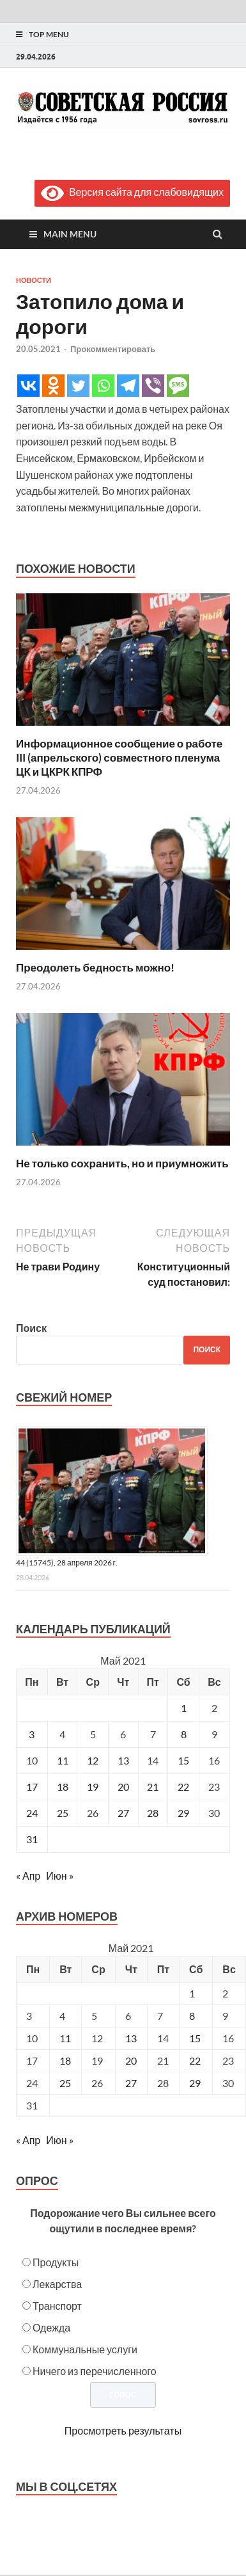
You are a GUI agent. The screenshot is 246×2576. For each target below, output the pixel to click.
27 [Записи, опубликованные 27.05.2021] (123, 1813)
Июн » (59, 1875)
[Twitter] (78, 385)
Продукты (56, 2262)
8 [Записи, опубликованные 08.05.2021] (184, 1734)
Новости (33, 280)
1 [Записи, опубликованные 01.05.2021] (184, 1708)
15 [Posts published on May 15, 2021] (195, 2038)
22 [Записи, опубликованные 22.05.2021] (183, 1786)
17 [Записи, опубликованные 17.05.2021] (32, 1786)
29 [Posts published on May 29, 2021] (195, 2083)
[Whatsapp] (103, 385)
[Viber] (153, 385)
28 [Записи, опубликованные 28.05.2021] (152, 1813)
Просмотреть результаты (123, 2430)
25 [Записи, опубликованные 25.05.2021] (62, 1813)
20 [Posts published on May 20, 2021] (131, 2060)
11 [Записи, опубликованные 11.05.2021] (62, 1760)
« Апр (28, 1875)
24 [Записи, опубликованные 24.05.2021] (32, 1813)
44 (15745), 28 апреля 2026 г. (67, 1562)
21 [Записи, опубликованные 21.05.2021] (152, 1786)
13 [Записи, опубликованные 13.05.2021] (123, 1760)
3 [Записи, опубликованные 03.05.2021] (32, 1734)
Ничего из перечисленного (95, 2371)
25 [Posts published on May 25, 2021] (65, 2083)
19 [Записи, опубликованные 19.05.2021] (92, 1786)
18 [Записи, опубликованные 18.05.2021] (62, 1786)
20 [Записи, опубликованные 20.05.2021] (123, 1786)
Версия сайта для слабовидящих (132, 192)
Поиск (31, 1328)
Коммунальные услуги (85, 2349)
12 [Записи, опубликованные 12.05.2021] (92, 1760)
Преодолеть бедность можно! (95, 967)
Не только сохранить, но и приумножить (122, 1163)
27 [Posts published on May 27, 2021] (131, 2083)
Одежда (51, 2327)
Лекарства (57, 2284)
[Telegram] (128, 385)
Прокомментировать (112, 349)
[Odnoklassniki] (53, 385)
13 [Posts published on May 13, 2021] (131, 2038)
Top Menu (49, 34)
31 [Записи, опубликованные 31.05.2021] (32, 1839)
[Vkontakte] (28, 385)
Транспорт (57, 2306)
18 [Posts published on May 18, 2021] (65, 2060)
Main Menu (69, 233)
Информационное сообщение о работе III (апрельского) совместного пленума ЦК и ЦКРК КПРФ (119, 757)
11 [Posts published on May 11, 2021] (65, 2038)
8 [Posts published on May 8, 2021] (192, 2016)
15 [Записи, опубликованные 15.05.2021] (183, 1760)
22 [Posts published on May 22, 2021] (195, 2060)
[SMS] (178, 385)
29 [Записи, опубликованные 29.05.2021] (183, 1813)
